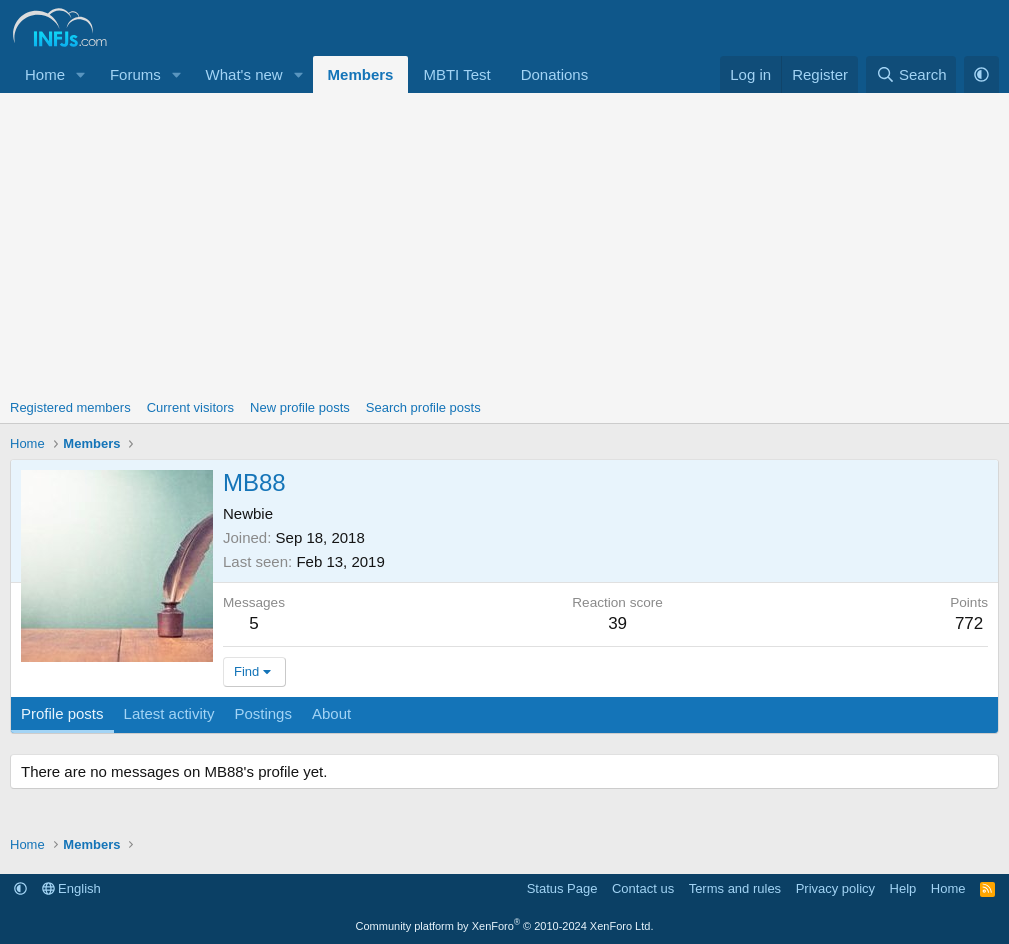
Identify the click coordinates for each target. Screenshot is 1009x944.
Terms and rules (735, 888)
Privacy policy (835, 888)
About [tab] (331, 713)
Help (903, 888)
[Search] (911, 74)
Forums (135, 74)
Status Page (562, 888)
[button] (81, 74)
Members (361, 74)
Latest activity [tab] (169, 713)
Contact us (643, 888)
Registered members (70, 407)
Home (45, 74)
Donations (555, 74)
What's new (244, 74)
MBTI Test (456, 74)
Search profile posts (423, 407)
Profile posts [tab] (62, 713)
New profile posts (300, 407)
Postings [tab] (263, 713)
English (71, 888)
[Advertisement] (504, 243)
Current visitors (190, 407)
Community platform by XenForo (505, 926)
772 (969, 623)
